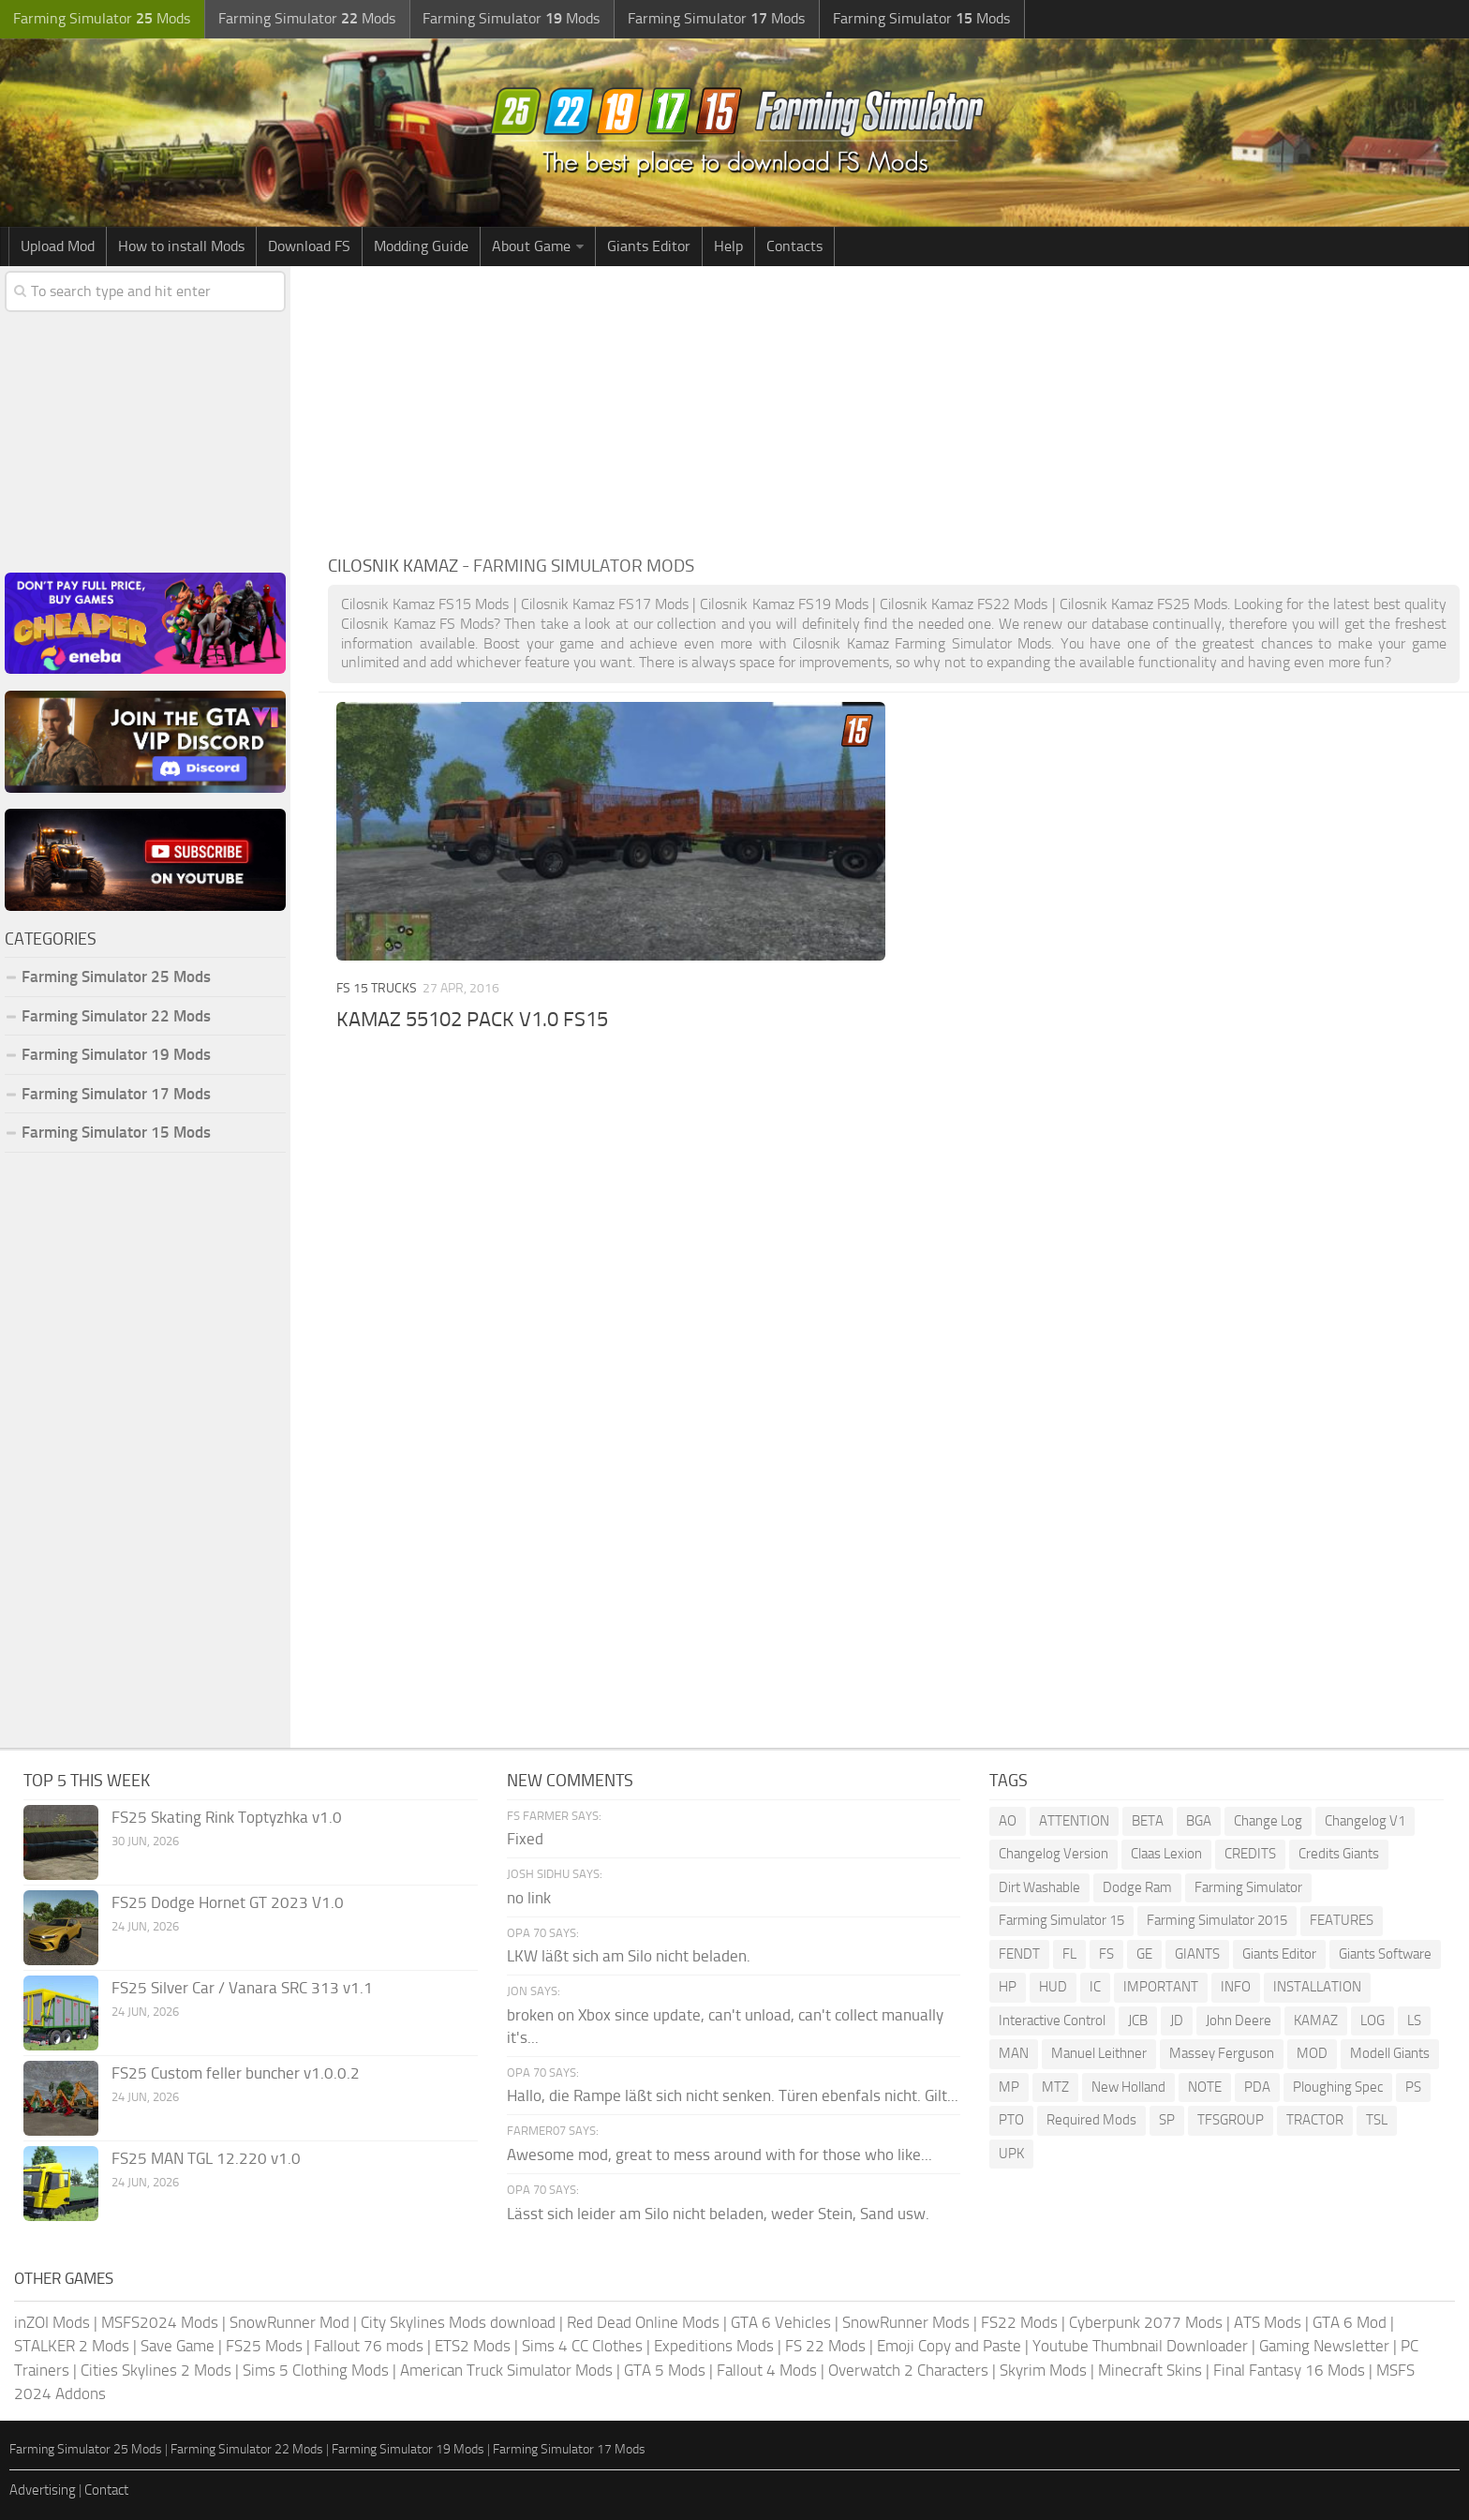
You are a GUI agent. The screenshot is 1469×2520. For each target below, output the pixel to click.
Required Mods (1091, 2119)
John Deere (1238, 2020)
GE (1144, 1954)
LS (1414, 2020)
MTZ (1055, 2087)
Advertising (42, 2490)
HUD (1053, 1986)
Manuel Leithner (1099, 2053)
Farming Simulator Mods (99, 19)
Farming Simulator (1248, 1887)
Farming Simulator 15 (1061, 1920)
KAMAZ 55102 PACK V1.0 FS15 (472, 1019)
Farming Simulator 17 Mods (116, 1093)
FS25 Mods (264, 2345)
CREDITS (1250, 1853)
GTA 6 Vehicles (781, 2322)
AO (1007, 1820)
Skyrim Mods (1043, 2370)
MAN (1014, 2053)
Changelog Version (1053, 1853)
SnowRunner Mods (906, 2322)
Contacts (794, 246)
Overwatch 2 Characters (908, 2370)
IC (1095, 1986)
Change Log (1268, 1820)
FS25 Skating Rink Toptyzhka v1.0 (226, 1817)
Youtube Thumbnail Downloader (1140, 2345)
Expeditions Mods (714, 2345)
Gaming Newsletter (1324, 2345)
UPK (1011, 2153)
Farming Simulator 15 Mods (116, 1132)
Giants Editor (648, 246)
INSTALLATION (1317, 1986)
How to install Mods (181, 246)
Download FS (309, 246)
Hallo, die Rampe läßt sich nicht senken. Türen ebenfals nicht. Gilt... (732, 2095)
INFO (1236, 1986)
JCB (1138, 2020)
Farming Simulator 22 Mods (116, 1016)
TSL (1376, 2119)
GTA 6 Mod (1350, 2322)
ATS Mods (1267, 2322)
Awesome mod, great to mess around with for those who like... (719, 2154)
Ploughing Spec (1338, 2087)
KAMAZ (1316, 2020)
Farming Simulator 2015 (1217, 1920)
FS (1106, 1954)
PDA (1257, 2087)
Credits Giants (1338, 1853)
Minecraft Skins (1150, 2370)
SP (1167, 2119)
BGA (1198, 1820)
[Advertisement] (894, 407)
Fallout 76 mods (368, 2345)
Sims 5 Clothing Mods (316, 2370)
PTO (1011, 2119)
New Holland (1128, 2087)
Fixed (525, 1838)
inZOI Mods (52, 2322)
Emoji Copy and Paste (949, 2345)
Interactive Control (1052, 2020)
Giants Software (1385, 1954)
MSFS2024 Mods (159, 2322)
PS (1413, 2087)
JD (1176, 2020)
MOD (1312, 2053)
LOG (1372, 2020)
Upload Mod (58, 246)
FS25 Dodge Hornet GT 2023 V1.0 (227, 1902)
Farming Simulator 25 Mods (116, 976)
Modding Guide (421, 246)
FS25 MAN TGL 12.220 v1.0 (206, 2158)
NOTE (1205, 2087)
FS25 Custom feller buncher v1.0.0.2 (235, 2073)
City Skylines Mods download (458, 2322)
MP (1009, 2087)
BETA (1148, 1820)
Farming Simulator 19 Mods (116, 1054)
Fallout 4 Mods (767, 2370)
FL (1069, 1954)
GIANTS (1197, 1954)
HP (1007, 1986)
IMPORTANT (1160, 1986)
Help (728, 246)
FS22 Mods (1019, 2322)
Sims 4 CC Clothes (582, 2345)
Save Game (178, 2345)
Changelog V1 (1365, 1820)
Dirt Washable (1039, 1887)
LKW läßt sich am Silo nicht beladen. (628, 1955)
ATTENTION (1074, 1820)
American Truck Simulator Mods (506, 2370)
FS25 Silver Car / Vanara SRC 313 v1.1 (242, 1987)
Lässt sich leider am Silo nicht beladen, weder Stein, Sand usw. (718, 2213)
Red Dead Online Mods (643, 2322)
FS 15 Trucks (376, 988)
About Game (531, 246)
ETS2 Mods (473, 2345)
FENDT (1019, 1954)
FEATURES (1341, 1920)
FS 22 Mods (825, 2345)
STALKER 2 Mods (71, 2345)
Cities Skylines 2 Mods (156, 2370)
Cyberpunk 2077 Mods (1146, 2322)
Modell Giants (1390, 2053)
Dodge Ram (1137, 1887)
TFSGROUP (1230, 2119)
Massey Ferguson (1221, 2053)
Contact (106, 2490)
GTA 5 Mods (664, 2370)
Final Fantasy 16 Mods (1289, 2370)
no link (529, 1897)
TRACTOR (1314, 2119)
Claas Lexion (1166, 1853)
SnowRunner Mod (289, 2322)
